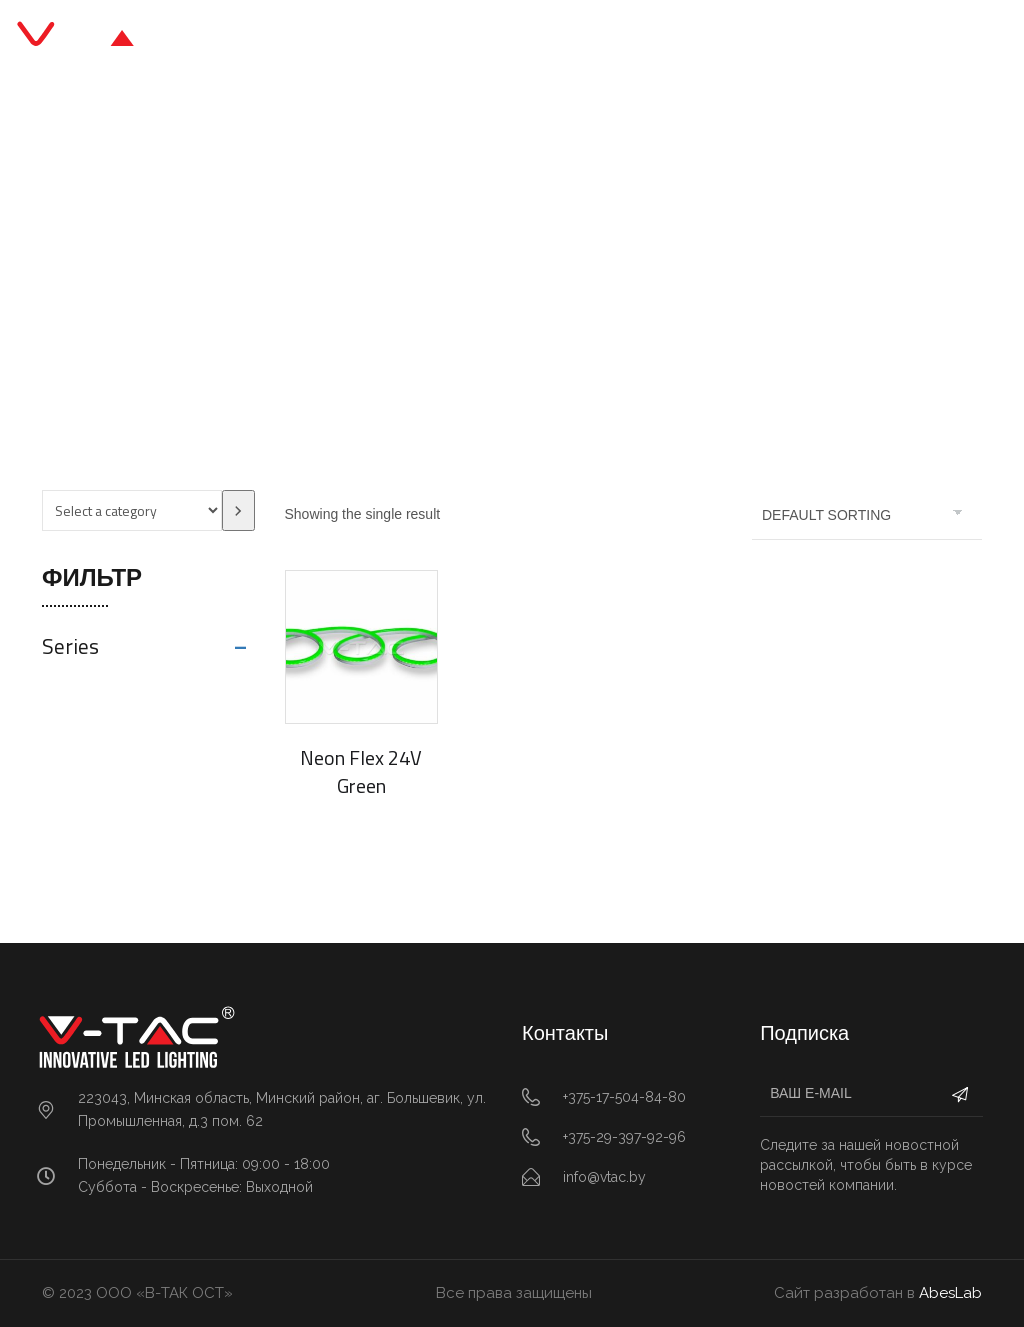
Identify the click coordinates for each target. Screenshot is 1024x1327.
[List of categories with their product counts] (132, 510)
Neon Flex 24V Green (361, 771)
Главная (366, 271)
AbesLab (950, 1293)
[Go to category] (238, 510)
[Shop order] (867, 515)
